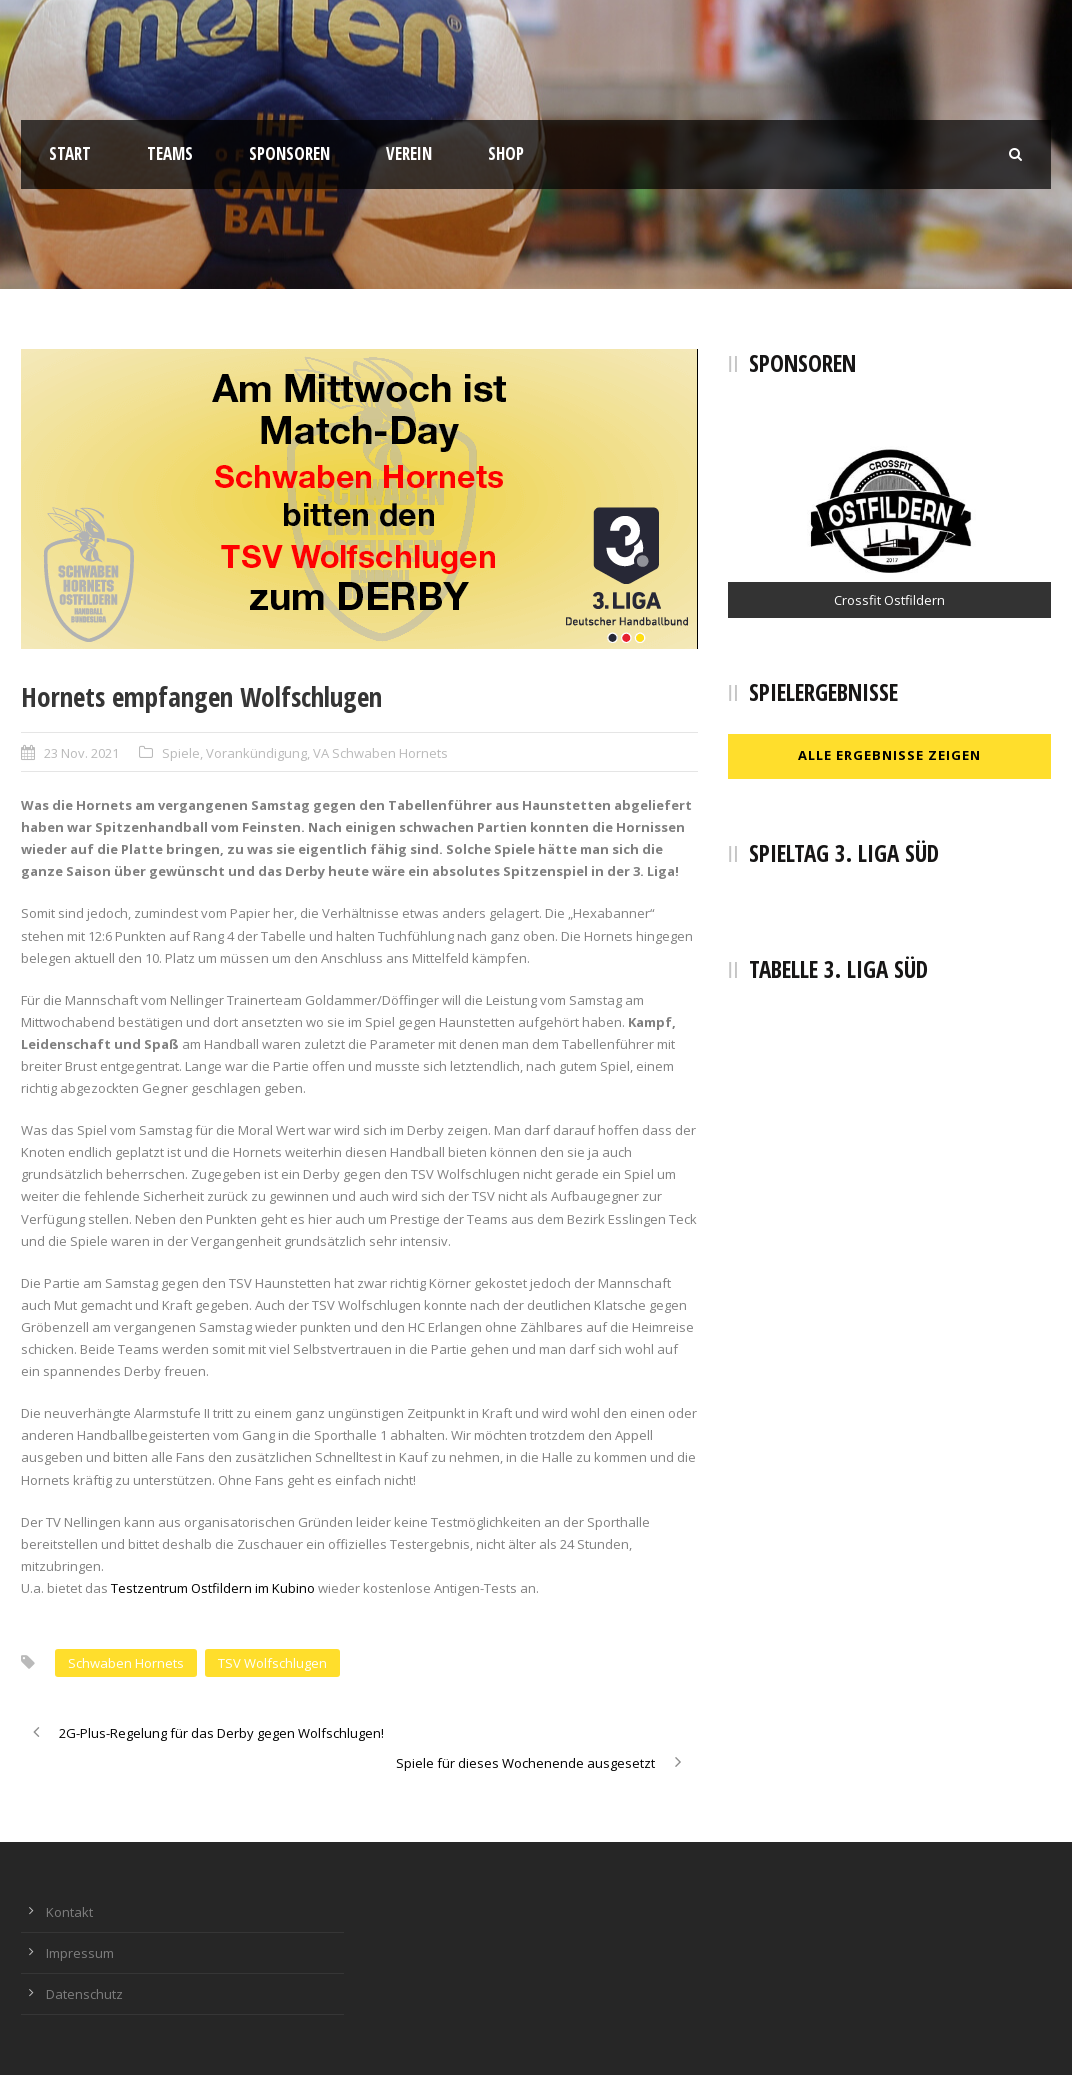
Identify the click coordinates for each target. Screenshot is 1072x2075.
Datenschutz (84, 1994)
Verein (409, 153)
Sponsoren (289, 153)
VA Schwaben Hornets (380, 753)
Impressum (80, 1953)
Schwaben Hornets (126, 1663)
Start (70, 153)
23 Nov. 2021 (81, 753)
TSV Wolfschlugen (272, 1663)
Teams (170, 153)
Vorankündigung (256, 753)
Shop (506, 153)
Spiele (181, 753)
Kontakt (69, 1912)
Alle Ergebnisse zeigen (889, 755)
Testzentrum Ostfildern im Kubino (213, 1588)
